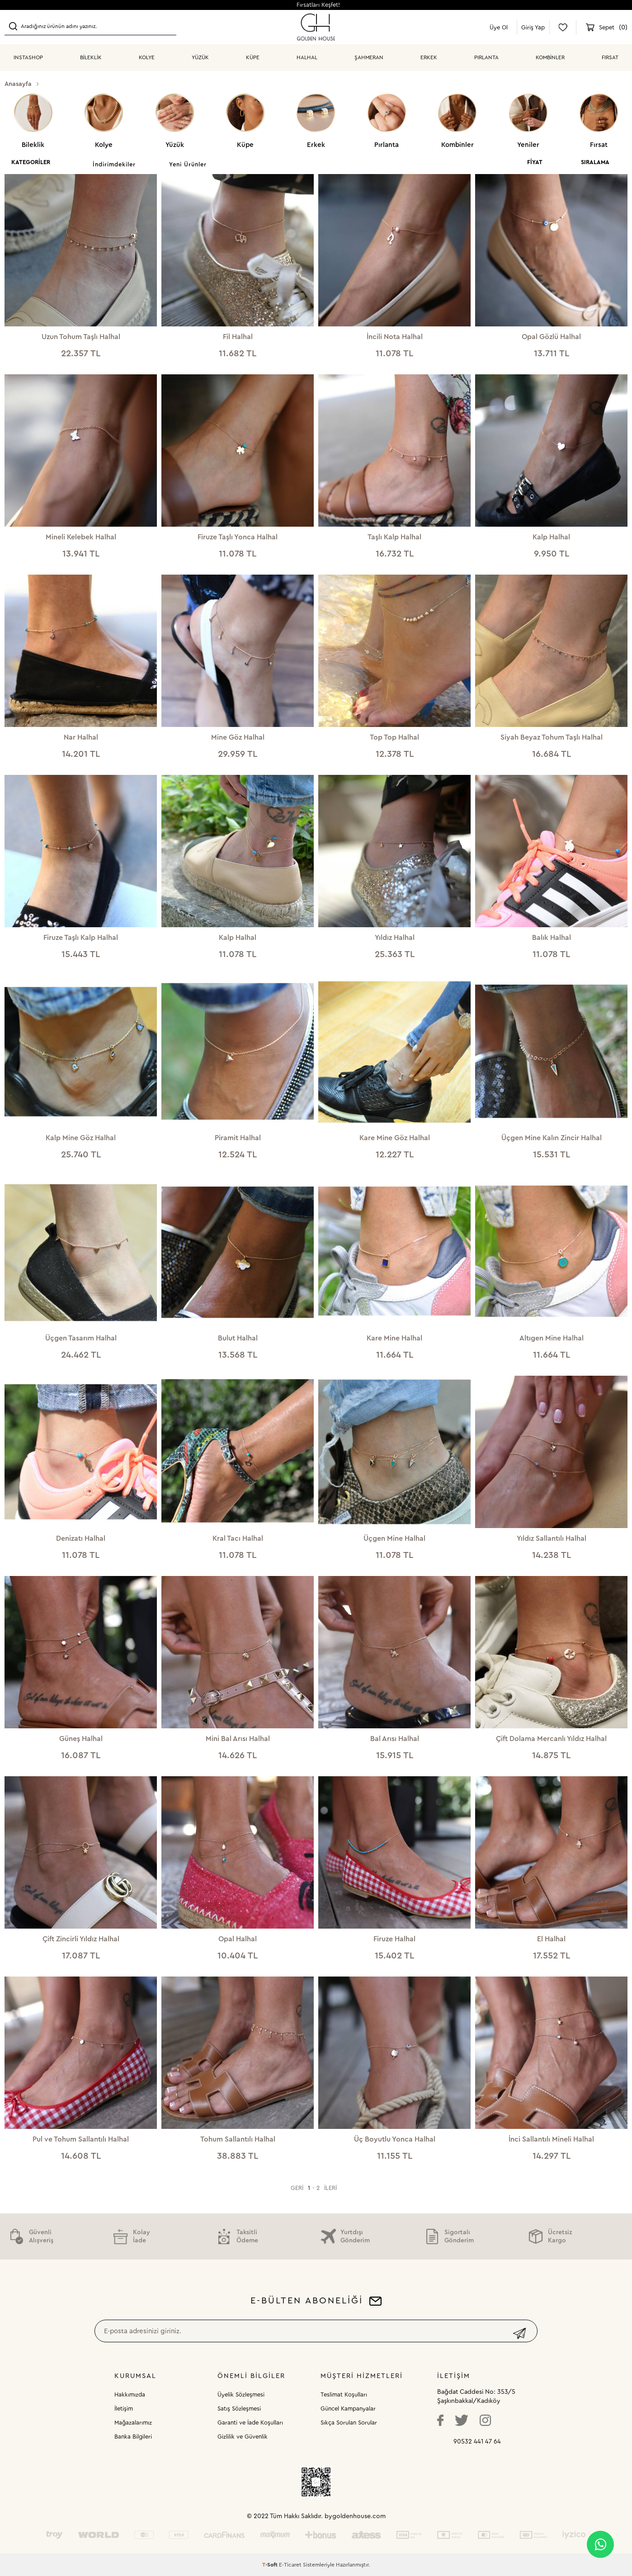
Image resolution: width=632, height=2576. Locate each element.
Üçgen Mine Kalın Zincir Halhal (551, 1138)
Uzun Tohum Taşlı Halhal (81, 336)
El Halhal (551, 1939)
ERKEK (428, 57)
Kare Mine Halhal (394, 1338)
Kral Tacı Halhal (237, 1538)
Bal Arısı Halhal (394, 1738)
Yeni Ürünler (188, 164)
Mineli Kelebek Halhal (81, 537)
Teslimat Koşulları (344, 2394)
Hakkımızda (129, 2394)
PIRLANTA (486, 57)
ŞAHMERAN (368, 57)
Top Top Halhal (394, 737)
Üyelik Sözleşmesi (240, 2394)
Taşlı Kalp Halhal (394, 537)
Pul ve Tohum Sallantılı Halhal (81, 2139)
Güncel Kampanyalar (348, 2408)
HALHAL (307, 57)
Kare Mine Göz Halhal (394, 1138)
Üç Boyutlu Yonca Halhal (394, 2139)
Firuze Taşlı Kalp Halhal (80, 937)
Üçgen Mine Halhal (394, 1538)
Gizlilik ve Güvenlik (242, 2436)
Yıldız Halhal (395, 937)
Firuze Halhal (394, 1939)
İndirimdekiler (114, 164)
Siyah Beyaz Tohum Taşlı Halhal (551, 737)
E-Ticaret (290, 2564)
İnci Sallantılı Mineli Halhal (551, 2139)
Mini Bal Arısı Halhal (238, 1738)
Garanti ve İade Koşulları (250, 2422)
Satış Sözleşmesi (239, 2408)
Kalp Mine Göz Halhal (81, 1138)
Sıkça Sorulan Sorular (349, 2422)
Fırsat (610, 57)
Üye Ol (499, 27)
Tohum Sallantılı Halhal (237, 2139)
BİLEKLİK (91, 57)
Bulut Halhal (238, 1338)
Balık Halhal (551, 937)
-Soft (270, 2564)
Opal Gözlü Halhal (551, 336)
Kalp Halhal (551, 537)
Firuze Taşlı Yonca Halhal (238, 537)
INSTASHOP (28, 57)
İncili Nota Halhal (395, 336)
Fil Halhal (238, 336)
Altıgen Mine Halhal (551, 1338)
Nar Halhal (81, 737)
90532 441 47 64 (477, 2442)
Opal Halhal (237, 1939)
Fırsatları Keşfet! (318, 5)
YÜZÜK (200, 57)
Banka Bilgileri (133, 2436)
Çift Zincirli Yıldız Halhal (80, 1939)
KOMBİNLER (550, 57)
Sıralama (595, 162)
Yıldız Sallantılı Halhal (551, 1538)
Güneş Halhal (81, 1738)
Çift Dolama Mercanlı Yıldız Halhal (551, 1738)
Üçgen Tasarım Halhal (81, 1338)
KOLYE (147, 57)
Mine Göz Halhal (237, 737)
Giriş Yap (533, 27)
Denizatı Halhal (80, 1538)
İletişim (123, 2408)
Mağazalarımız (133, 2422)
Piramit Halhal (238, 1138)
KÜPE (252, 57)
